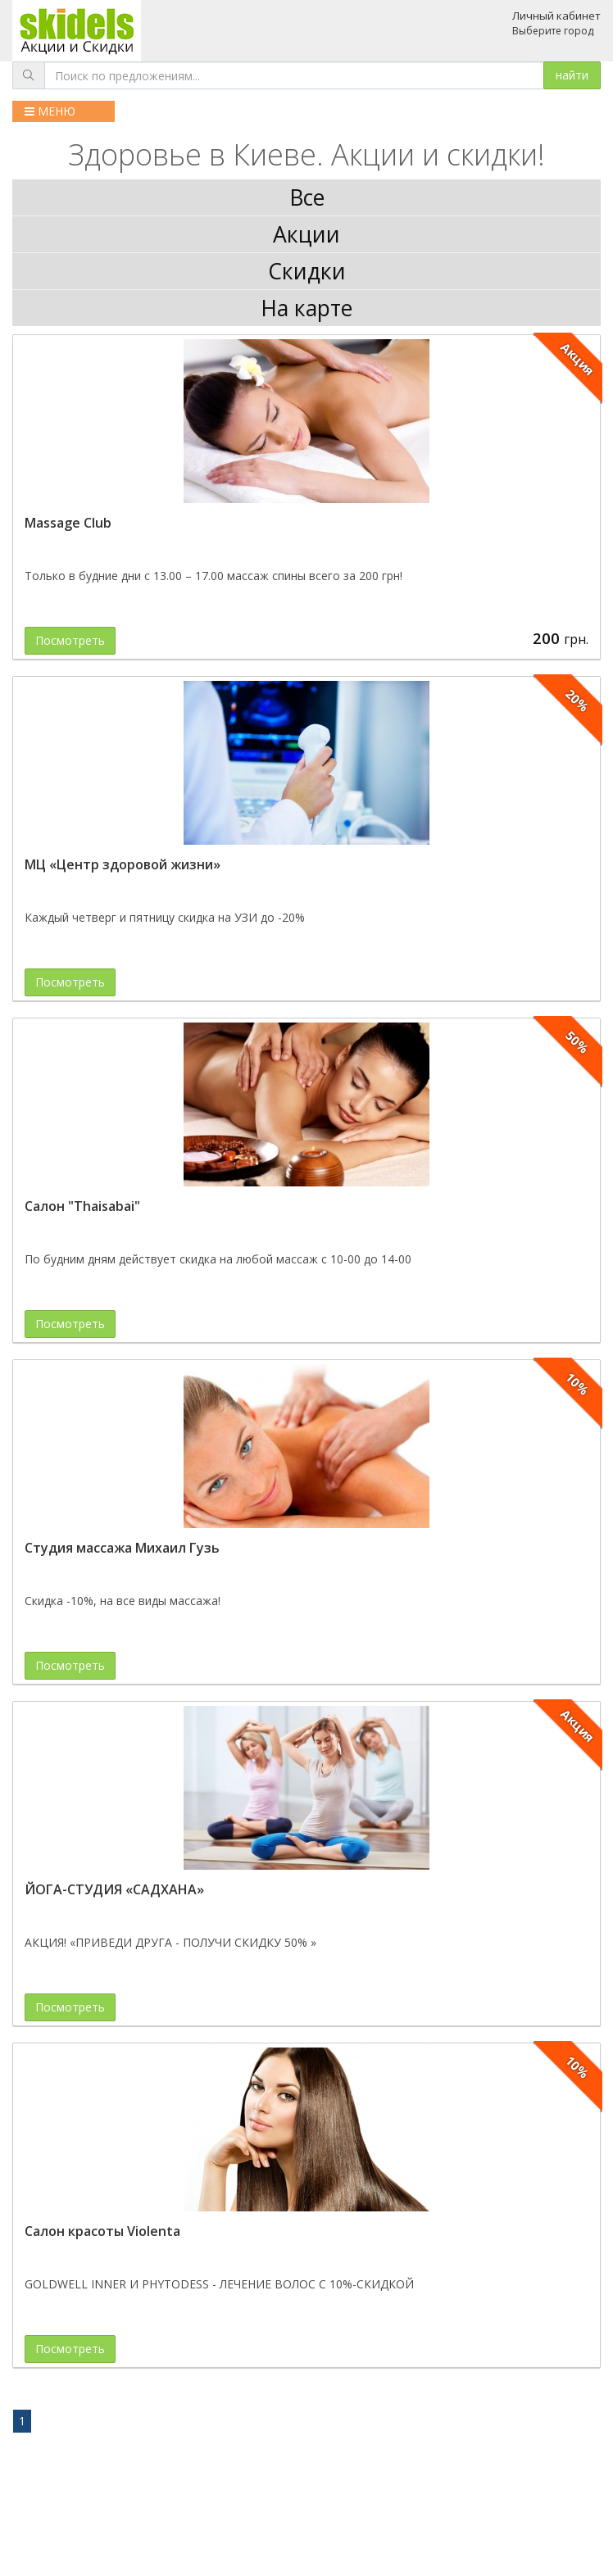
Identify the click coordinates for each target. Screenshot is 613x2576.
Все (307, 197)
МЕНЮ (50, 111)
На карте (306, 308)
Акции (306, 234)
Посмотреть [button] (70, 640)
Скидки (307, 271)
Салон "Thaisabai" (82, 1206)
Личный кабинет (556, 15)
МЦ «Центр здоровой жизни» (122, 864)
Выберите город (552, 31)
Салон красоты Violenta (102, 2231)
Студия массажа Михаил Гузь (122, 1548)
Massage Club (68, 523)
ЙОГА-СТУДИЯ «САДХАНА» (114, 1889)
